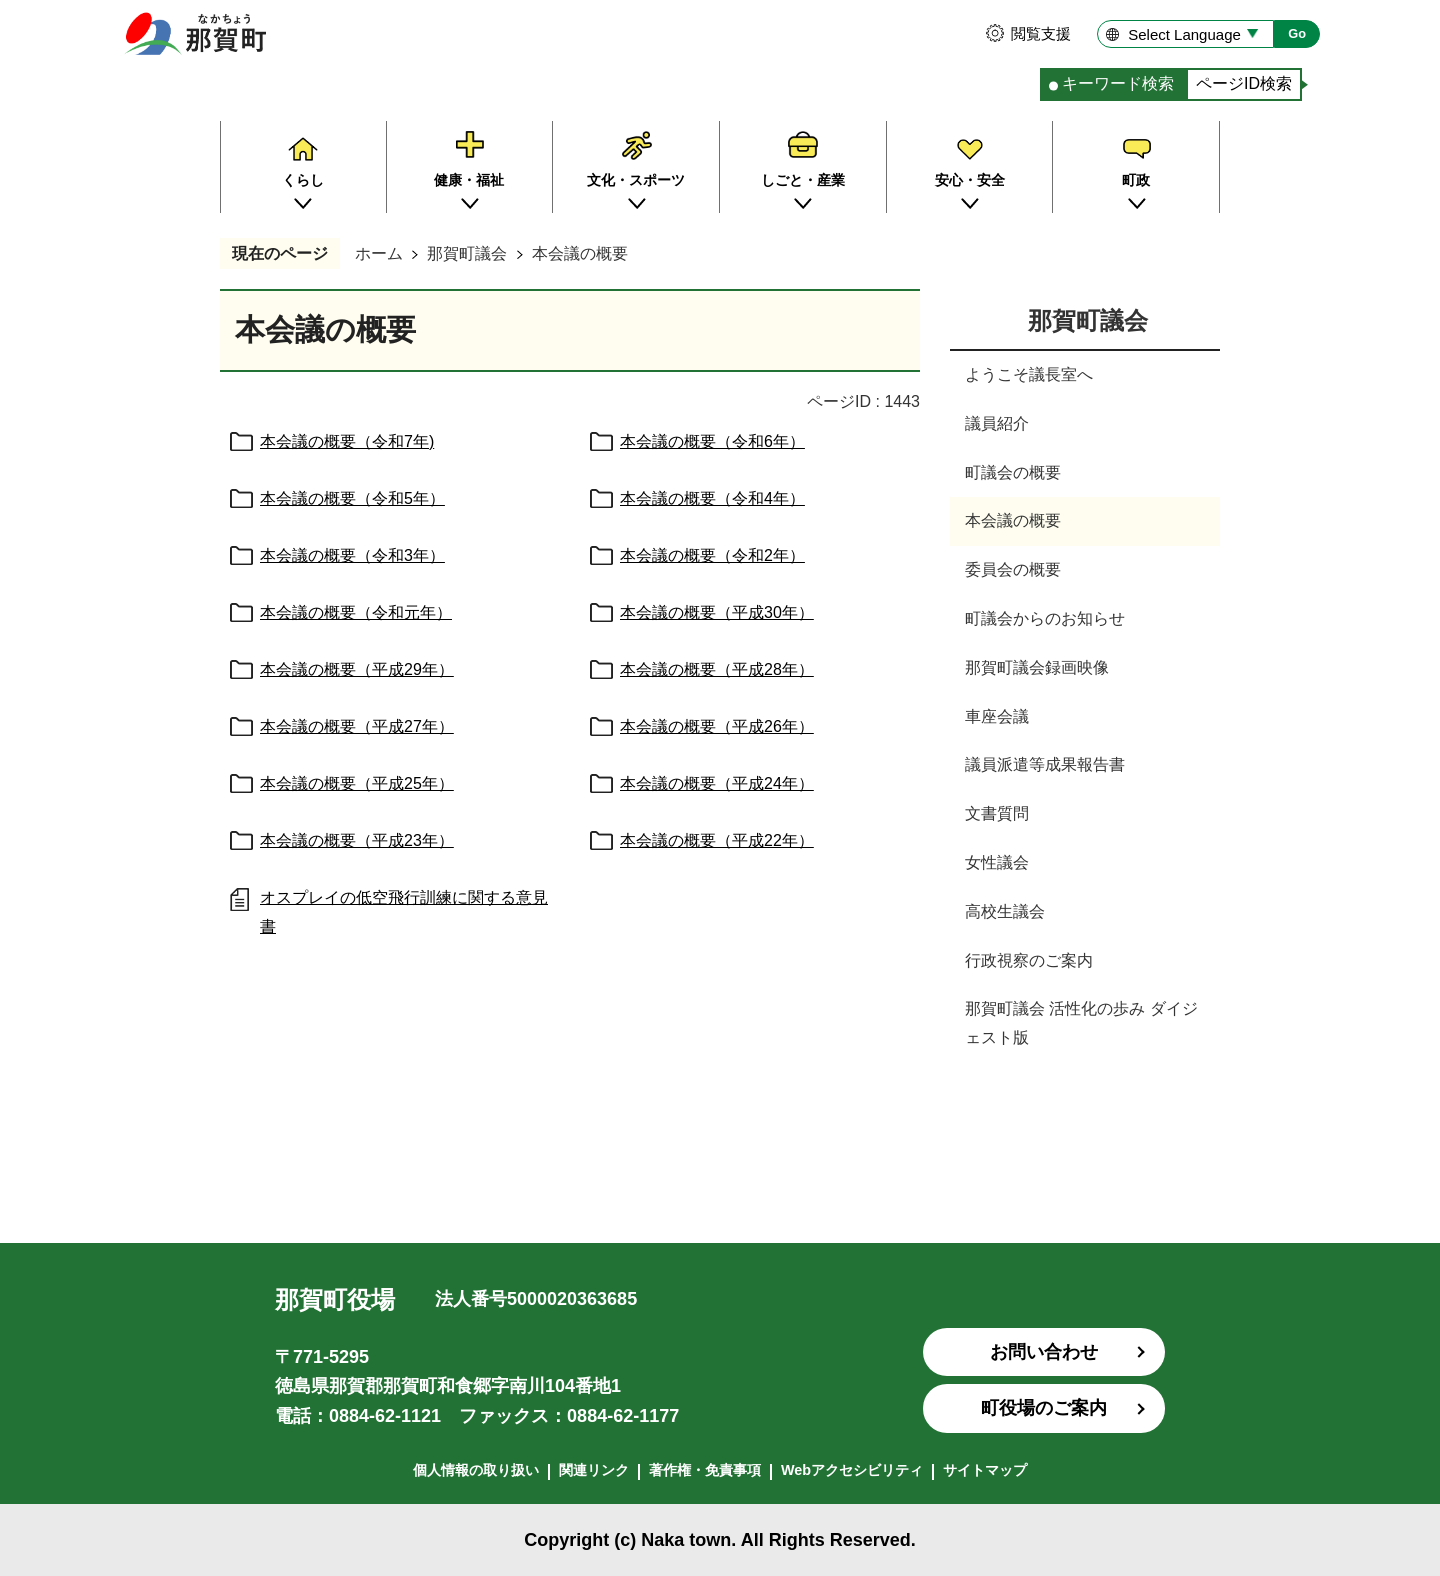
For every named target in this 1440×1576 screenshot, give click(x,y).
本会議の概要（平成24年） (717, 783)
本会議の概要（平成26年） (717, 726)
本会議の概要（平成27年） (357, 726)
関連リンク (594, 1470)
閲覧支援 (1041, 33)
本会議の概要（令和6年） (712, 441)
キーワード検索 (1118, 83)
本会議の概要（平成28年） (717, 669)
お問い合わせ (1044, 1352)
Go (1297, 33)
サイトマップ (985, 1470)
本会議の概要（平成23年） (357, 840)
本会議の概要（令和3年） (352, 555)
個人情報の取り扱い (476, 1470)
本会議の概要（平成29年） (357, 669)
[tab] (1113, 84)
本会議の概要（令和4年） (712, 498)
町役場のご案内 (1044, 1408)
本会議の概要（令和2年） (712, 555)
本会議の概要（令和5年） (352, 498)
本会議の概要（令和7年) (347, 441)
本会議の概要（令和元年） (356, 612)
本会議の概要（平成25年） (357, 783)
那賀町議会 (467, 253)
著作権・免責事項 (705, 1470)
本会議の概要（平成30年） (717, 612)
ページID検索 (1244, 83)
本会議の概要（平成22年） (717, 840)
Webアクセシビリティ (852, 1470)
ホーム (379, 253)
